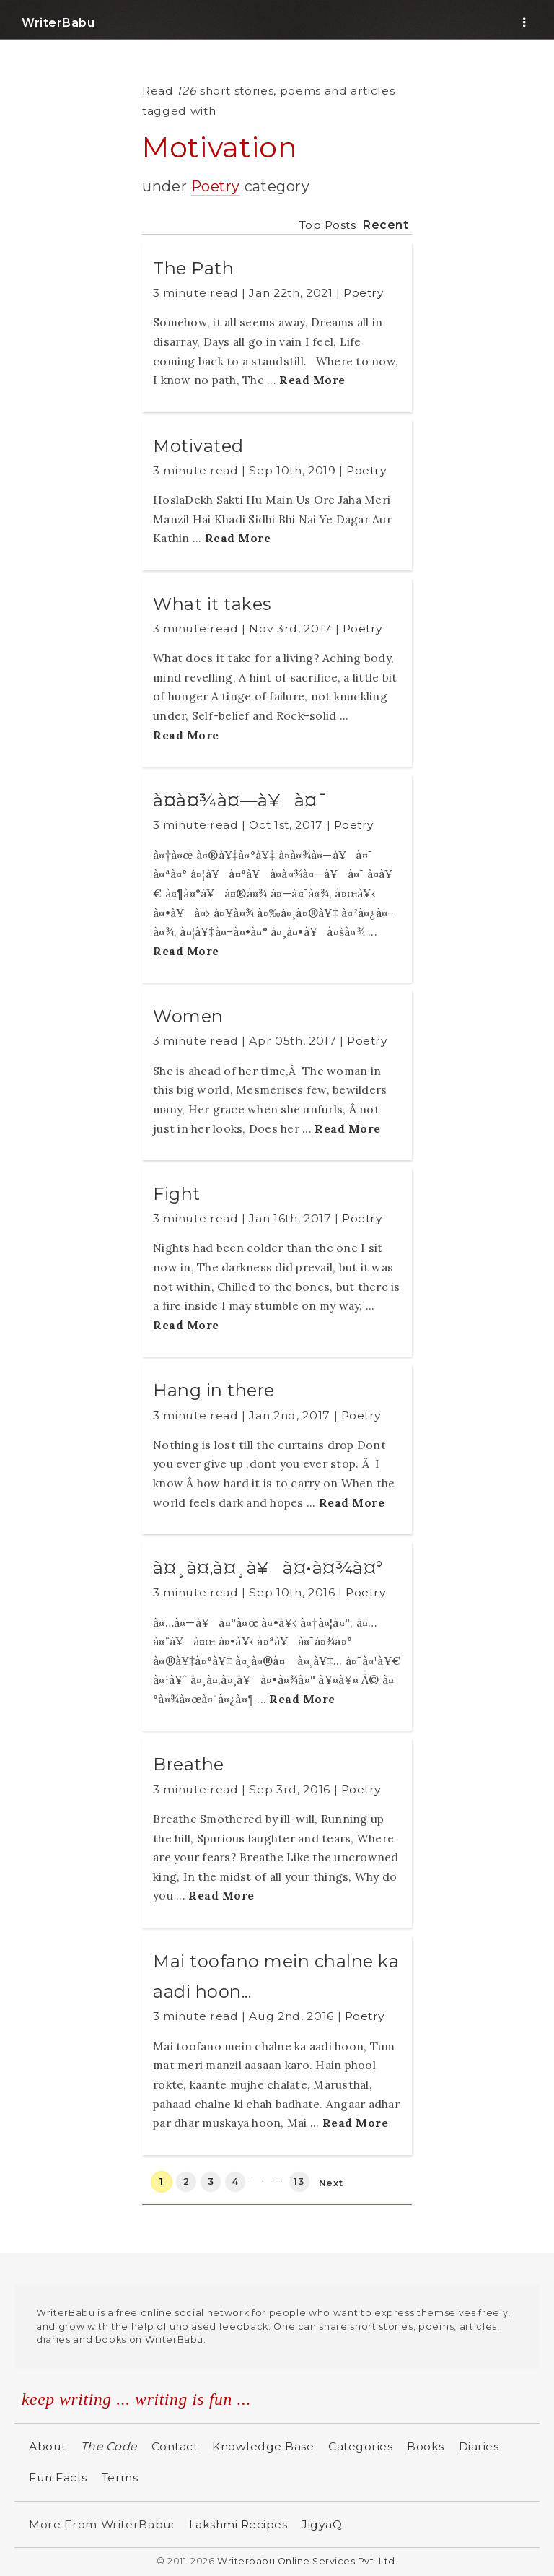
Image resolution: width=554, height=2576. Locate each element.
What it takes (212, 603)
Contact (174, 2446)
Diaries (479, 2446)
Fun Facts (58, 2477)
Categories (360, 2446)
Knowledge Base (263, 2446)
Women (188, 1016)
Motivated (198, 445)
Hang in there (214, 1390)
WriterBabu (58, 23)
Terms (120, 2477)
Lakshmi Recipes (238, 2524)
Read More (312, 380)
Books (425, 2446)
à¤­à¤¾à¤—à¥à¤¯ (240, 800)
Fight (177, 1193)
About (47, 2446)
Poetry (215, 186)
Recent (385, 225)
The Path (193, 268)
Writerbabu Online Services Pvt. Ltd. (307, 2561)
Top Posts (327, 225)
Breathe (188, 1764)
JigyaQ (322, 2524)
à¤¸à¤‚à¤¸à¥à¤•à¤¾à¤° (268, 1567)
